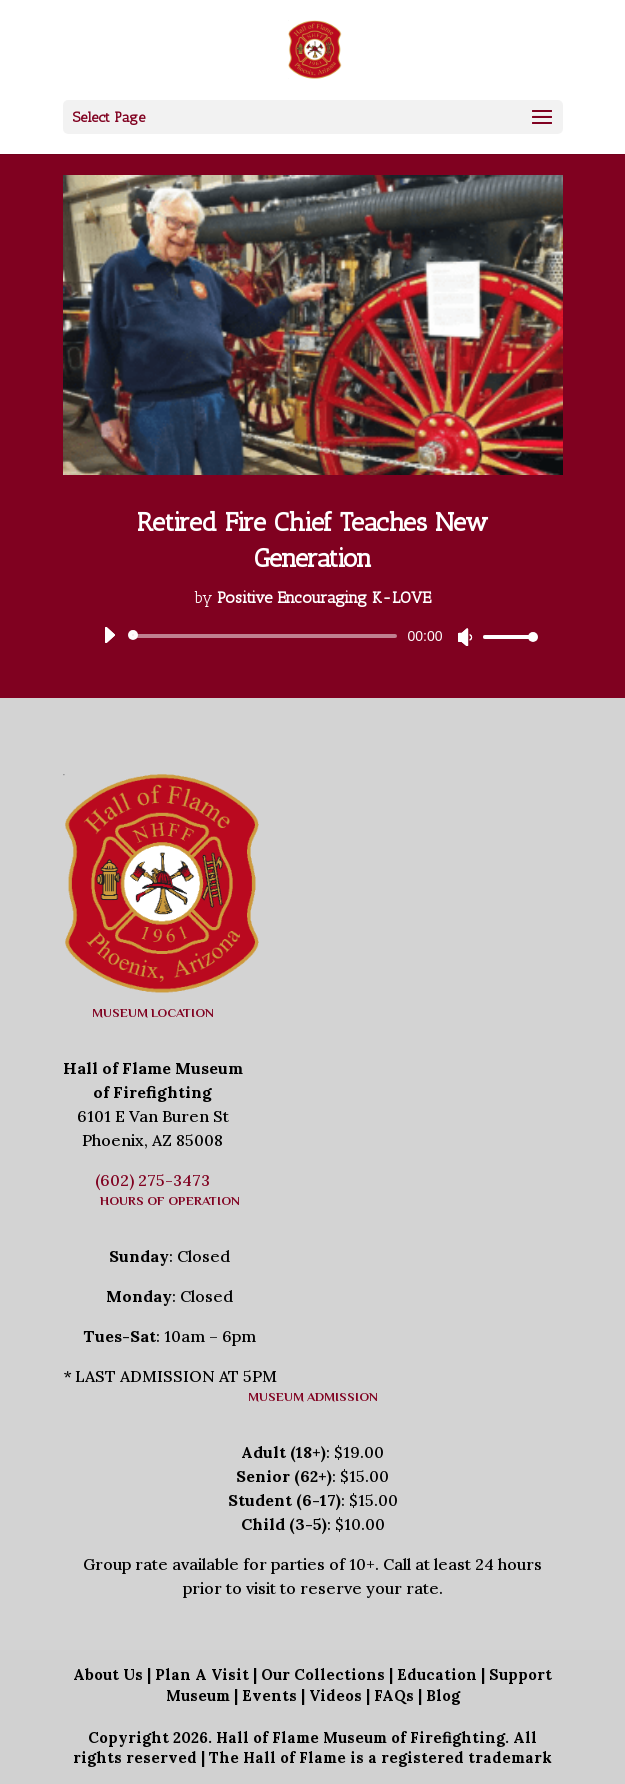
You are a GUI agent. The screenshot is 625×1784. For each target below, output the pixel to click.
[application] (313, 636)
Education (437, 1674)
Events (269, 1695)
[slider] (266, 636)
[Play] (109, 635)
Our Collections (323, 1674)
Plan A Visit (202, 1674)
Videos (335, 1695)
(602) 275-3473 (152, 1180)
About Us (108, 1674)
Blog (443, 1695)
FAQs (394, 1695)
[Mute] (465, 637)
